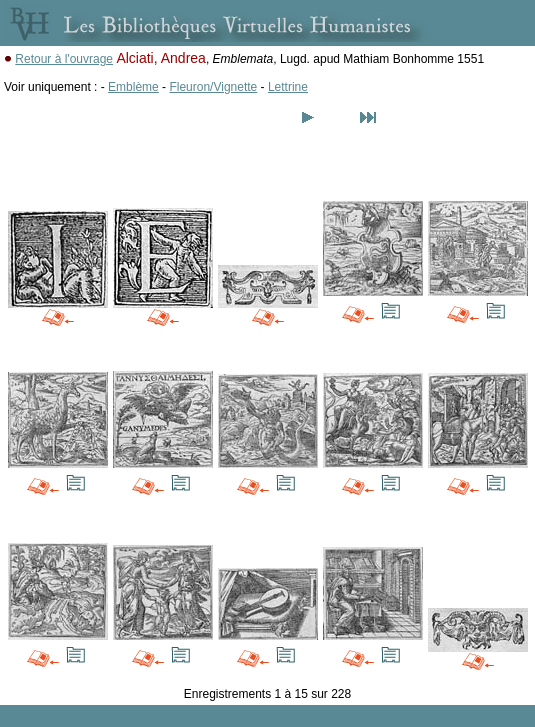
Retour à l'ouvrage (64, 59)
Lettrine (288, 87)
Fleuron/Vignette (213, 87)
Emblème (133, 87)
